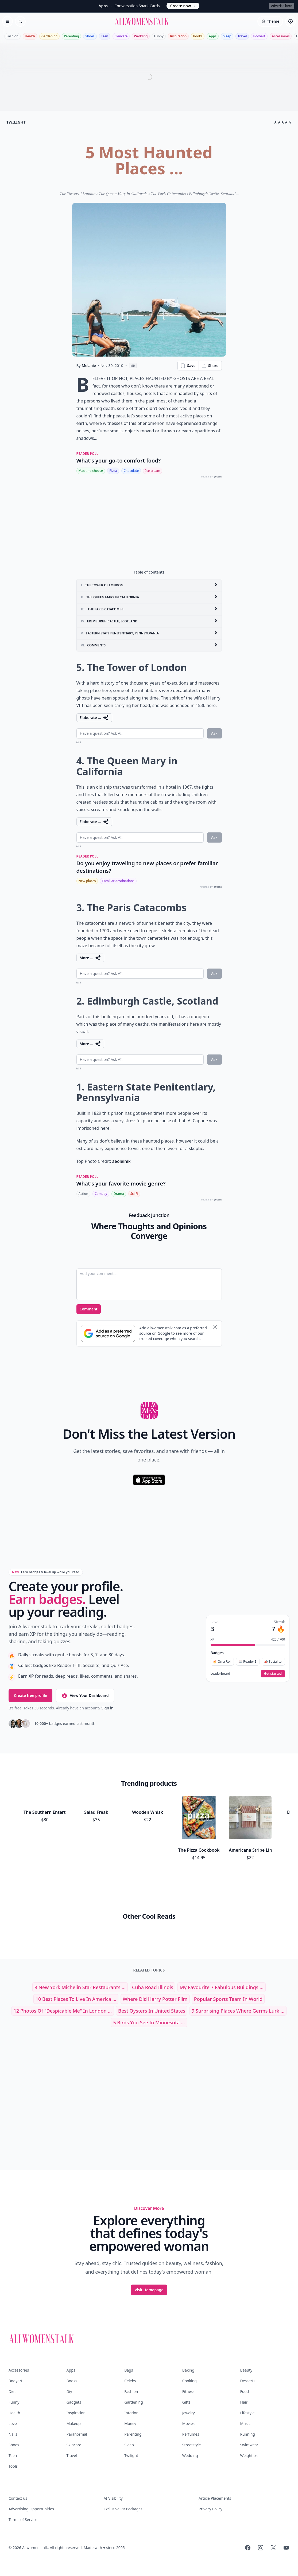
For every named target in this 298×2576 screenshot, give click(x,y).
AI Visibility (113, 2498)
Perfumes (190, 2434)
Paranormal (77, 2434)
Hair (243, 2402)
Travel (242, 36)
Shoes (89, 36)
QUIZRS (218, 477)
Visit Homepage (149, 2289)
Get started (273, 1673)
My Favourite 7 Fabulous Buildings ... (222, 1987)
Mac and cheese (91, 470)
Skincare (121, 36)
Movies (188, 2423)
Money (130, 2423)
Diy (69, 2391)
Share (210, 365)
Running (247, 2434)
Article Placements (215, 2498)
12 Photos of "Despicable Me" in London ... (63, 2011)
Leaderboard (220, 1674)
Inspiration (178, 36)
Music (245, 2423)
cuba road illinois (152, 1987)
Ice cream (152, 470)
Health (30, 36)
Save (188, 365)
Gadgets (74, 2402)
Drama (119, 1193)
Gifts (186, 2402)
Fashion (12, 36)
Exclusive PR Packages (123, 2508)
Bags (128, 2370)
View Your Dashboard (85, 1695)
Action (83, 1193)
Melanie (89, 365)
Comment (89, 1308)
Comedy (101, 1193)
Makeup (74, 2423)
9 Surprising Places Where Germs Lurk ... (238, 2011)
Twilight (131, 2455)
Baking (188, 2370)
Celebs (130, 2380)
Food (244, 2391)
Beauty (246, 2370)
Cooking (189, 2380)
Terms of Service (23, 2519)
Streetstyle (191, 2444)
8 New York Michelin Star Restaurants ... (80, 1987)
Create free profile (30, 1695)
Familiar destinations (118, 881)
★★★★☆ (283, 122)
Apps (212, 36)
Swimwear (249, 2444)
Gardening (49, 36)
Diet (12, 2391)
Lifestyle (247, 2412)
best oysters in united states (151, 2011)
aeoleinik (121, 1161)
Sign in (107, 1707)
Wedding (141, 36)
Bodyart (259, 36)
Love (13, 2423)
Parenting (71, 36)
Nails (13, 2434)
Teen (104, 36)
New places (87, 881)
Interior (131, 2412)
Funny (158, 36)
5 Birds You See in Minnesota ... (149, 2022)
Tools (13, 2466)
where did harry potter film (155, 1999)
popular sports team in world (228, 1999)
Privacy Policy (210, 2508)
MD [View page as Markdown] (132, 366)
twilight (16, 122)
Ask (214, 733)
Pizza (113, 470)
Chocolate (131, 470)
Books (197, 36)
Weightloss (249, 2455)
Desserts (247, 2380)
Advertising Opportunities (31, 2508)
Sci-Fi (134, 1193)
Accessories (281, 36)
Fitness (188, 2391)
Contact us (18, 2498)
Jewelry (188, 2412)
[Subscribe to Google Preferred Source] (108, 1333)
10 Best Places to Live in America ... (76, 1999)
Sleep (227, 36)
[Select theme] (270, 21)
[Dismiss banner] (215, 1327)
